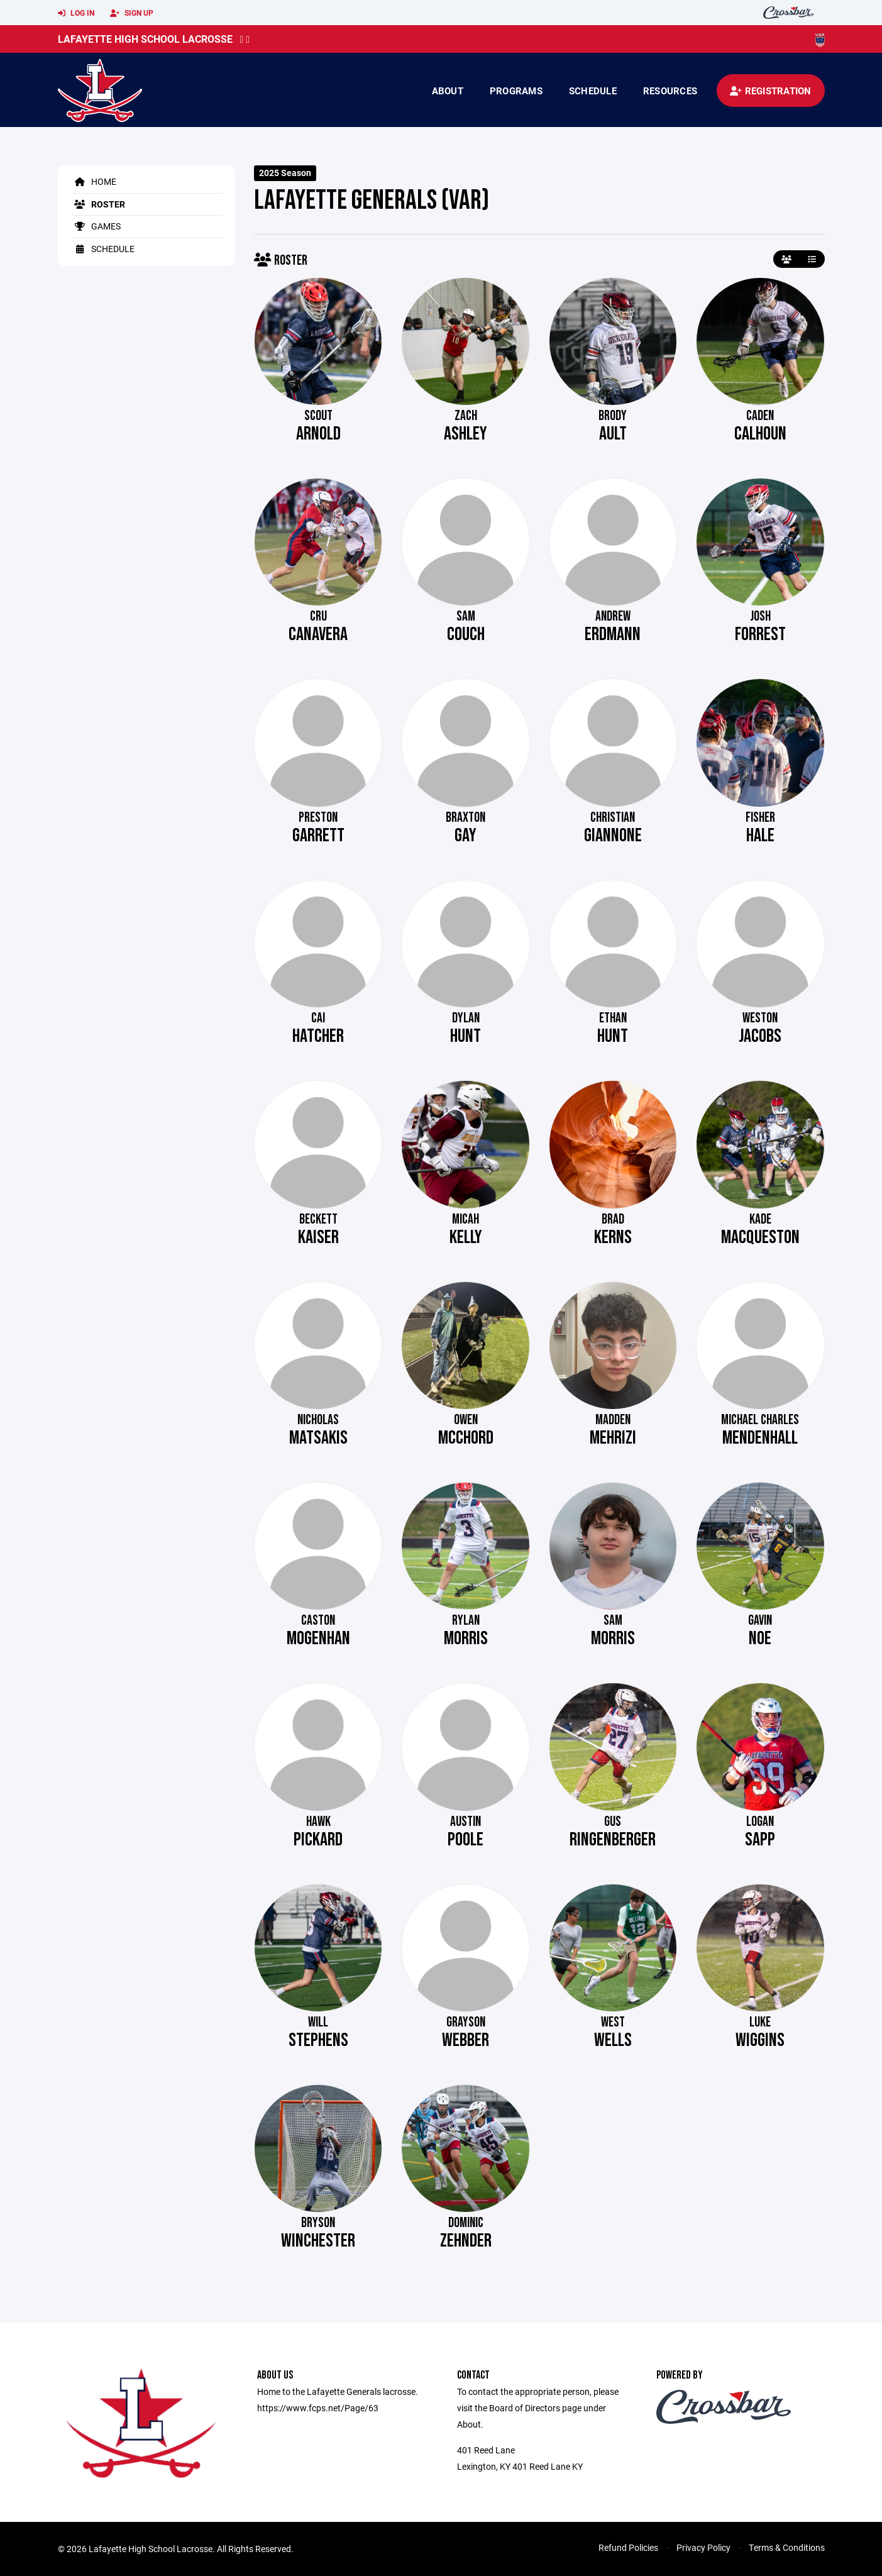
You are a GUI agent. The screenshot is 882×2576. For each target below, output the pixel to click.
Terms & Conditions (787, 2547)
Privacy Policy (703, 2547)
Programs (516, 90)
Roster (97, 204)
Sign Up (131, 13)
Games (95, 226)
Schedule (593, 90)
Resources (670, 90)
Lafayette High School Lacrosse (145, 38)
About (447, 90)
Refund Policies (628, 2547)
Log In (76, 13)
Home (93, 181)
